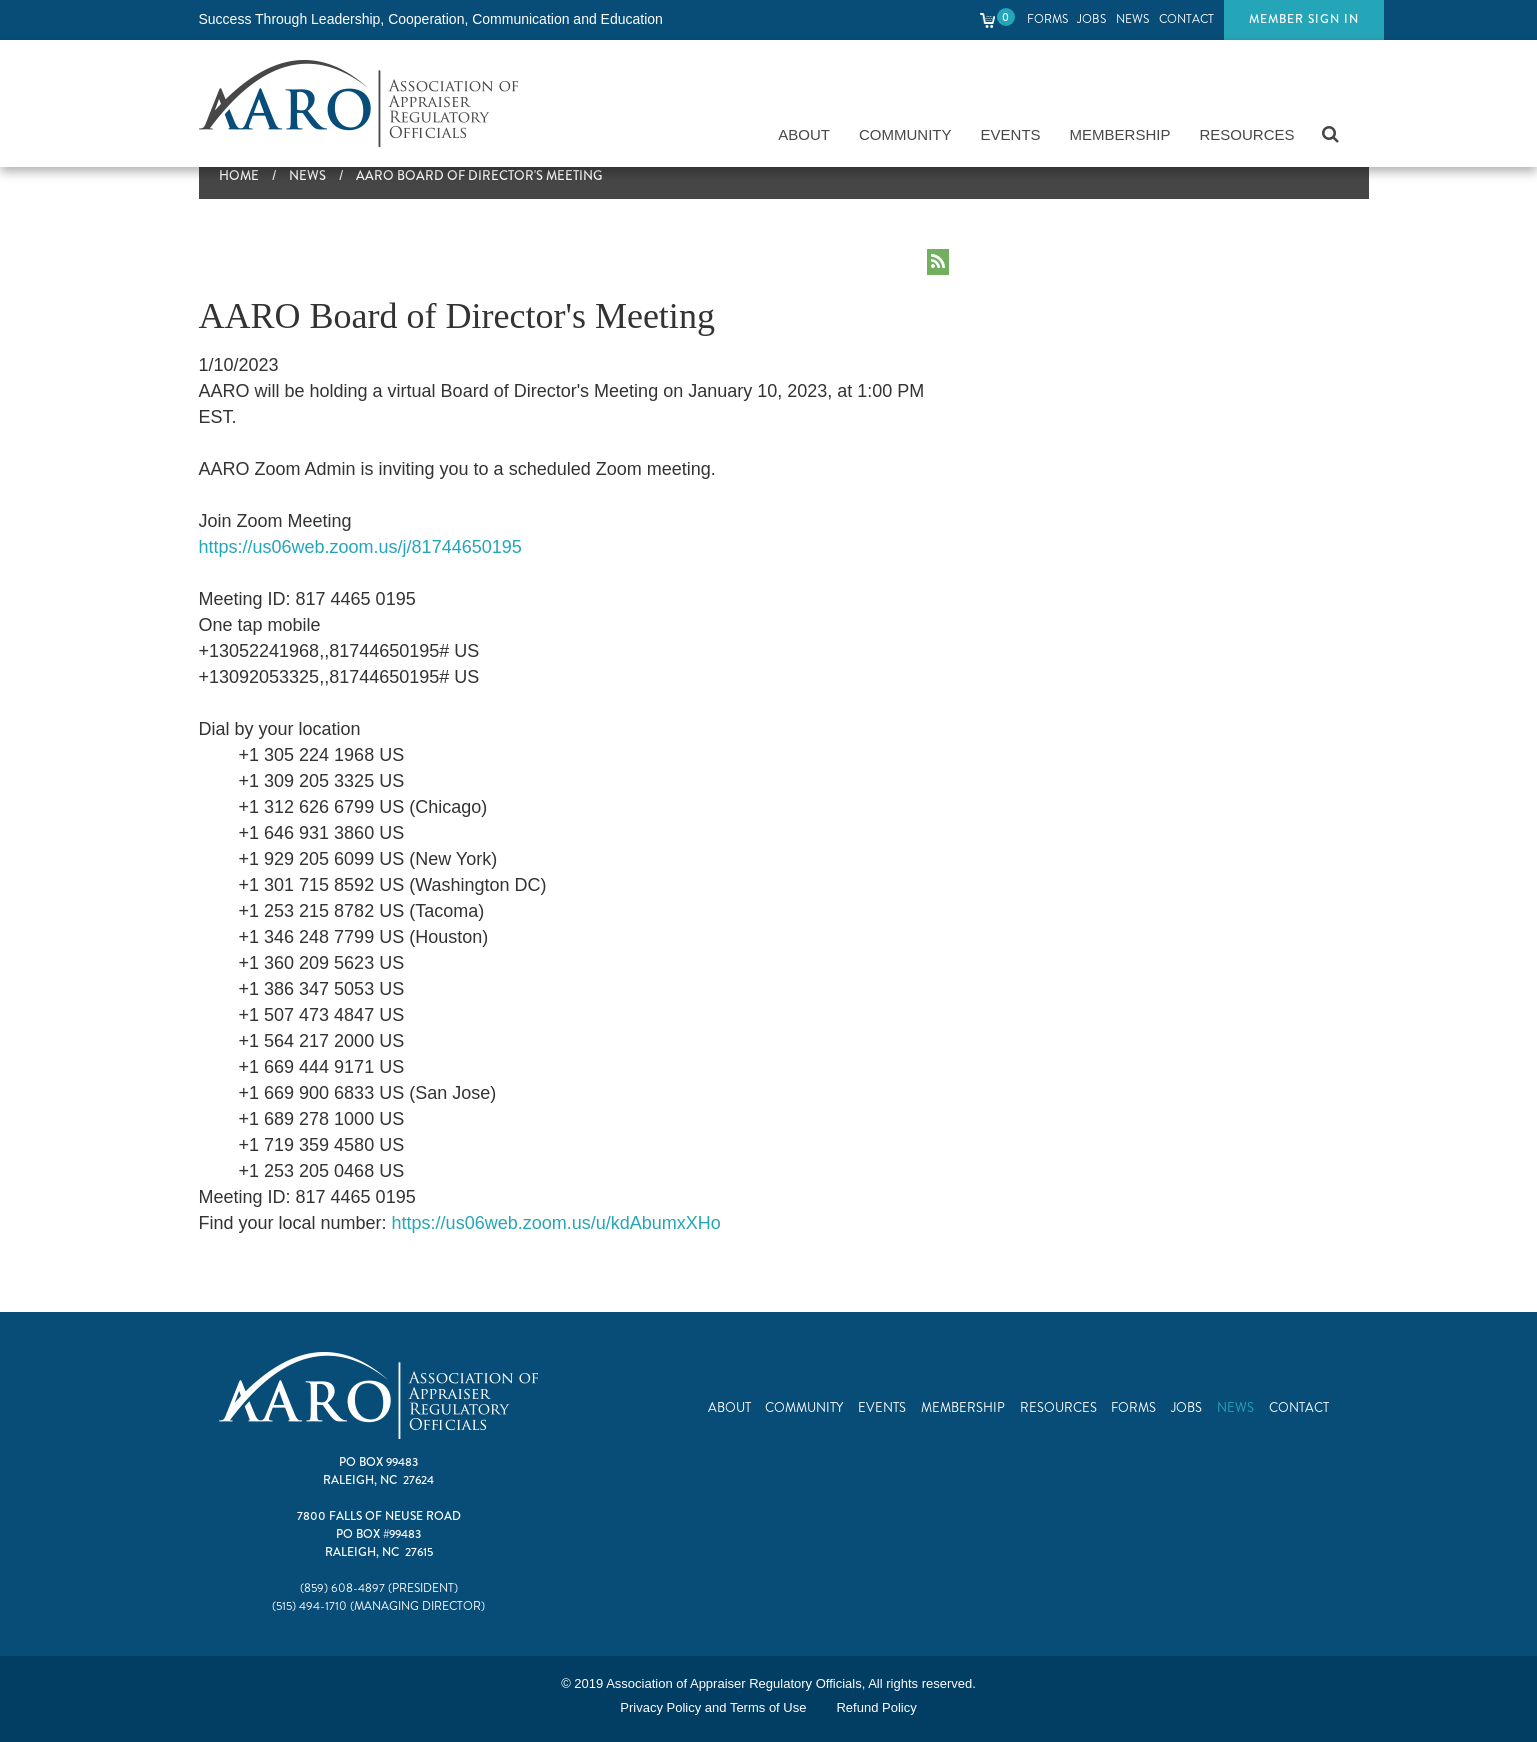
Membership (1120, 134)
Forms (1047, 19)
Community (905, 134)
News (1132, 19)
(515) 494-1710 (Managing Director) (378, 1606)
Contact (1186, 19)
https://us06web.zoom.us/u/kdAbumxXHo (556, 1223)
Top (1477, 1682)
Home (239, 176)
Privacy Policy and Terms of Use (713, 1707)
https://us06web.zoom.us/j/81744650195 (360, 547)
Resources (1246, 134)
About (804, 134)
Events (1011, 134)
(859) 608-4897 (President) (379, 1588)
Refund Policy (876, 1707)
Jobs (1091, 19)
